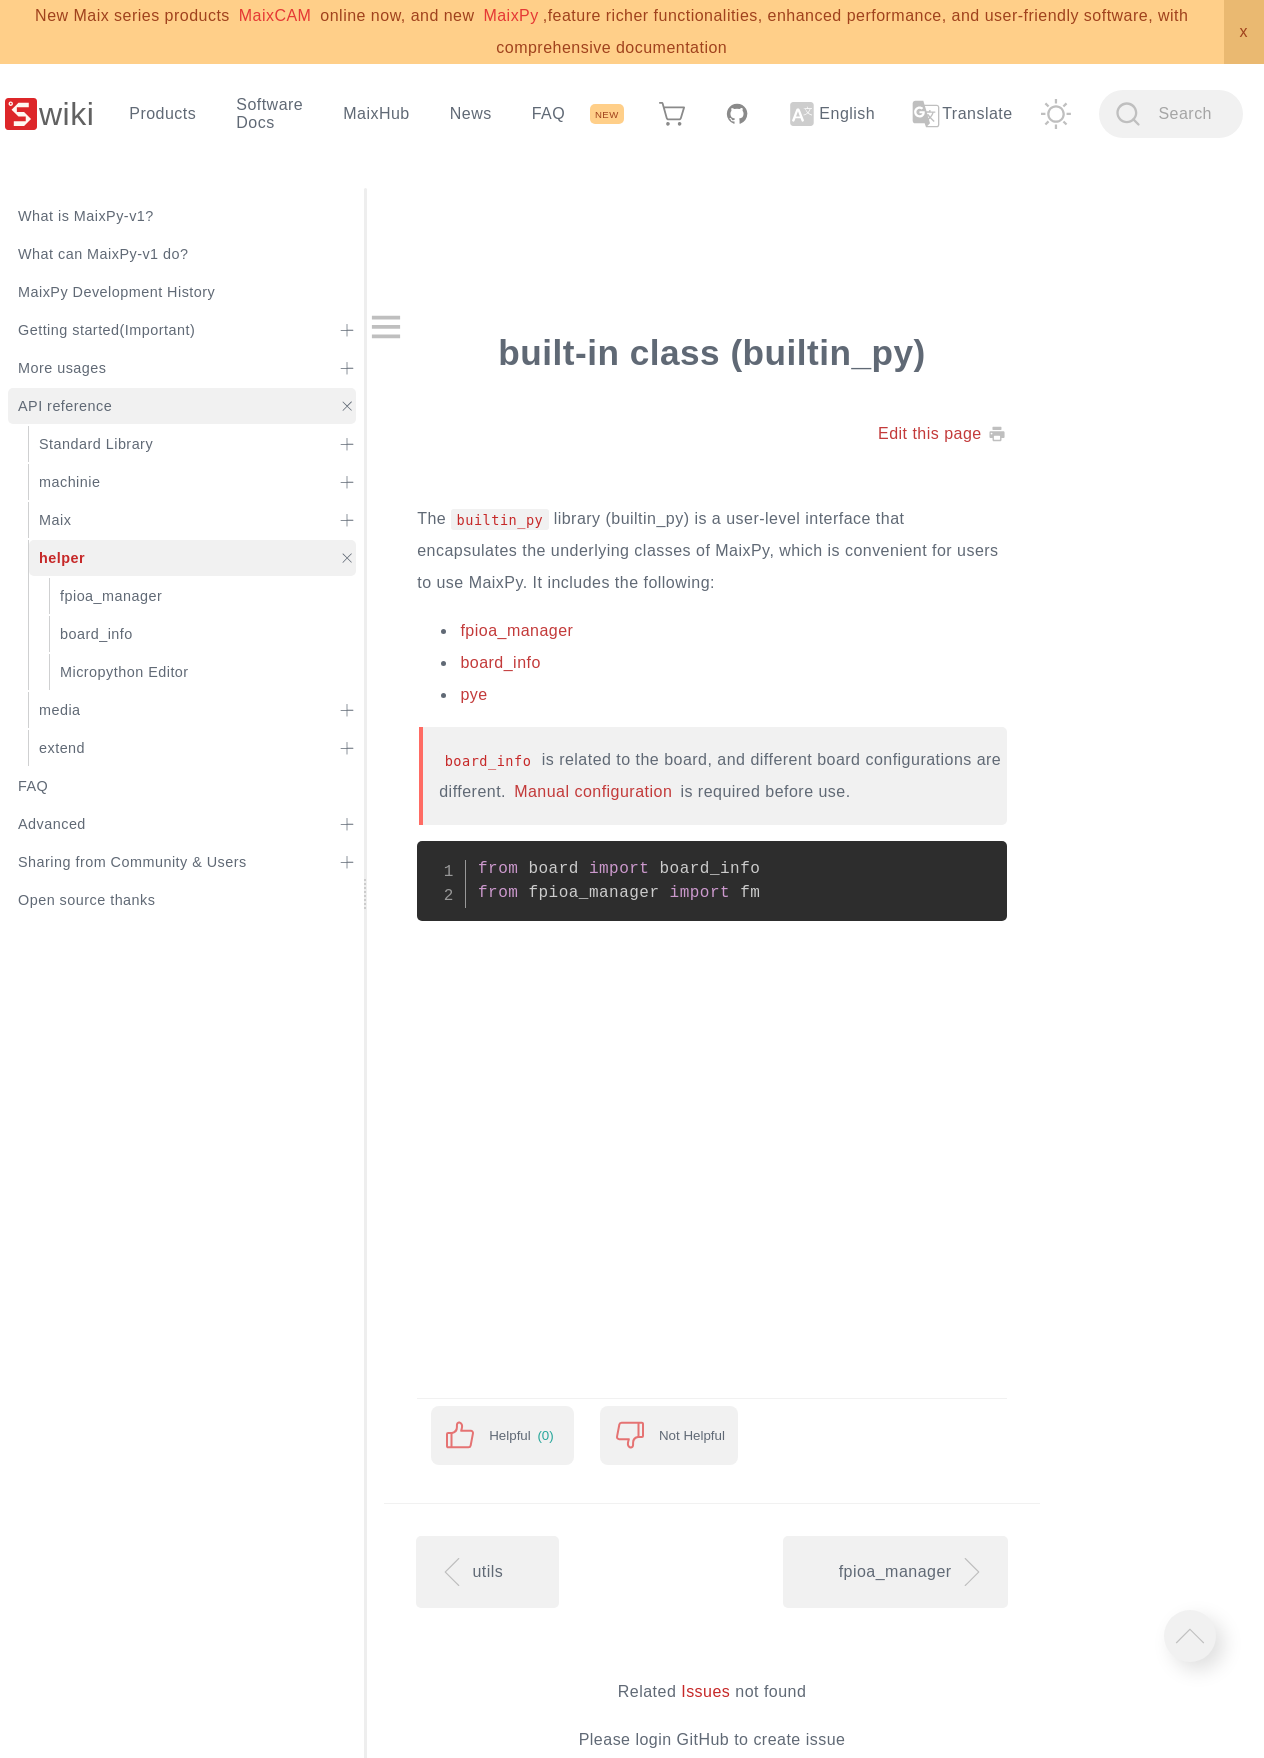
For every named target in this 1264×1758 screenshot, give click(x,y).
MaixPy (510, 15)
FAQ (548, 113)
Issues (705, 1691)
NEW (607, 114)
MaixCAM (275, 15)
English (832, 114)
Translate (961, 114)
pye (473, 694)
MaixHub (376, 113)
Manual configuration (593, 791)
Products (162, 113)
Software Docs (269, 113)
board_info (500, 662)
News (471, 113)
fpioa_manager (516, 630)
